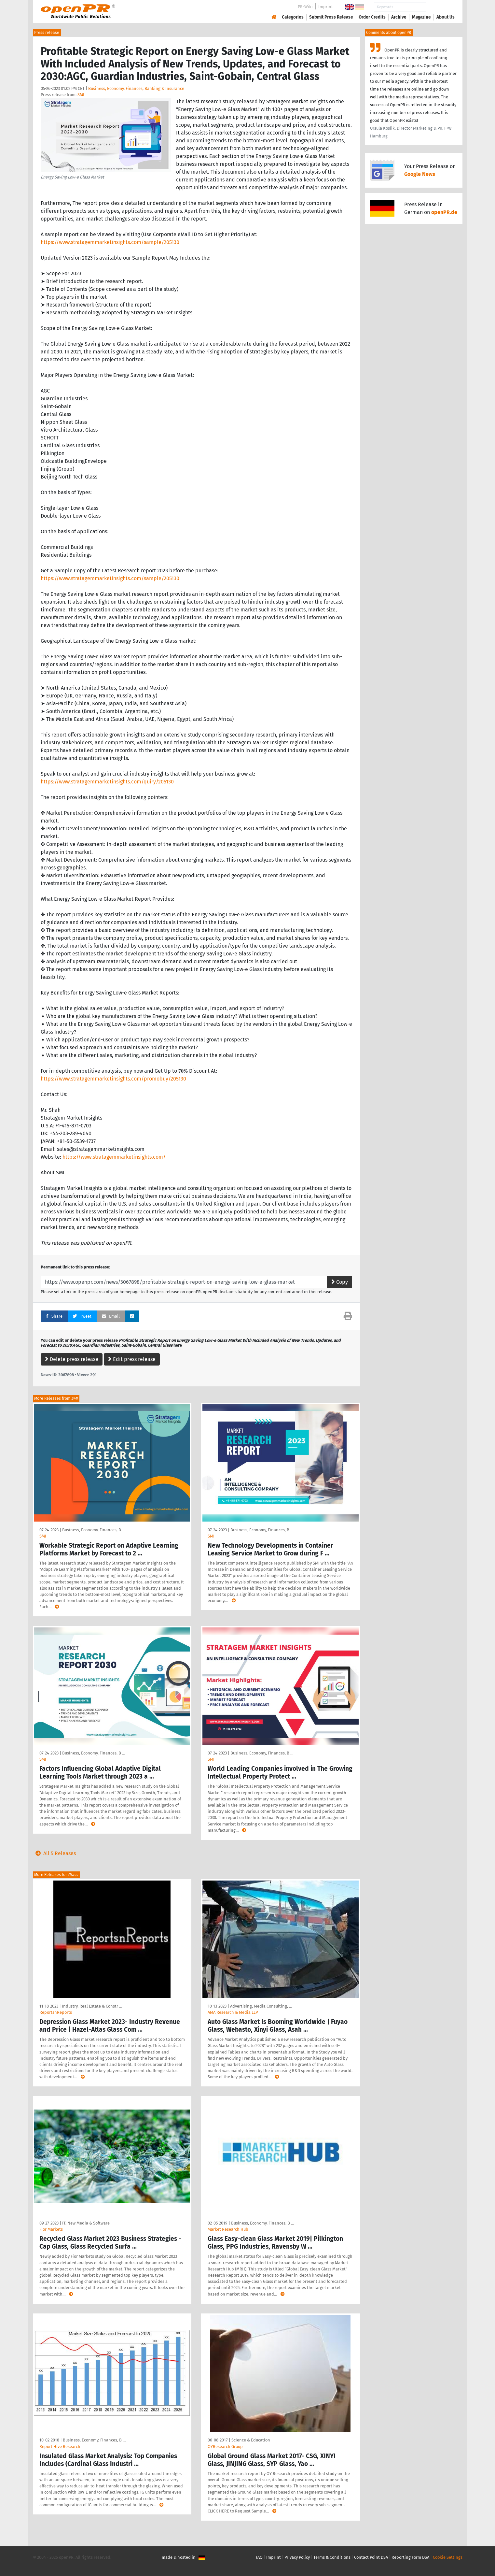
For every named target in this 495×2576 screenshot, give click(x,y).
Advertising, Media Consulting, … (261, 2006)
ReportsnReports (55, 2012)
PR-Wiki (305, 6)
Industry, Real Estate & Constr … (92, 2006)
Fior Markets (51, 2229)
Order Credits (372, 17)
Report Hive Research (59, 2446)
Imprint (325, 6)
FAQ (259, 2557)
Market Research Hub (228, 2229)
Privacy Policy (297, 2557)
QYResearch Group (225, 2446)
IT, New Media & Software (86, 2223)
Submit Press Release (331, 17)
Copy (339, 1282)
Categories (293, 17)
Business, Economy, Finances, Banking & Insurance (136, 88)
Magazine (421, 17)
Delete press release (71, 1359)
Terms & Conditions (332, 2557)
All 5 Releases (54, 1853)
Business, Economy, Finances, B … (93, 1529)
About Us (445, 17)
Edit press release (132, 1359)
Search (440, 7)
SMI (80, 94)
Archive (398, 17)
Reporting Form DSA (410, 2557)
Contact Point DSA (371, 2557)
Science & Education (250, 2440)
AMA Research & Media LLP (233, 2012)
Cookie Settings (447, 2557)
